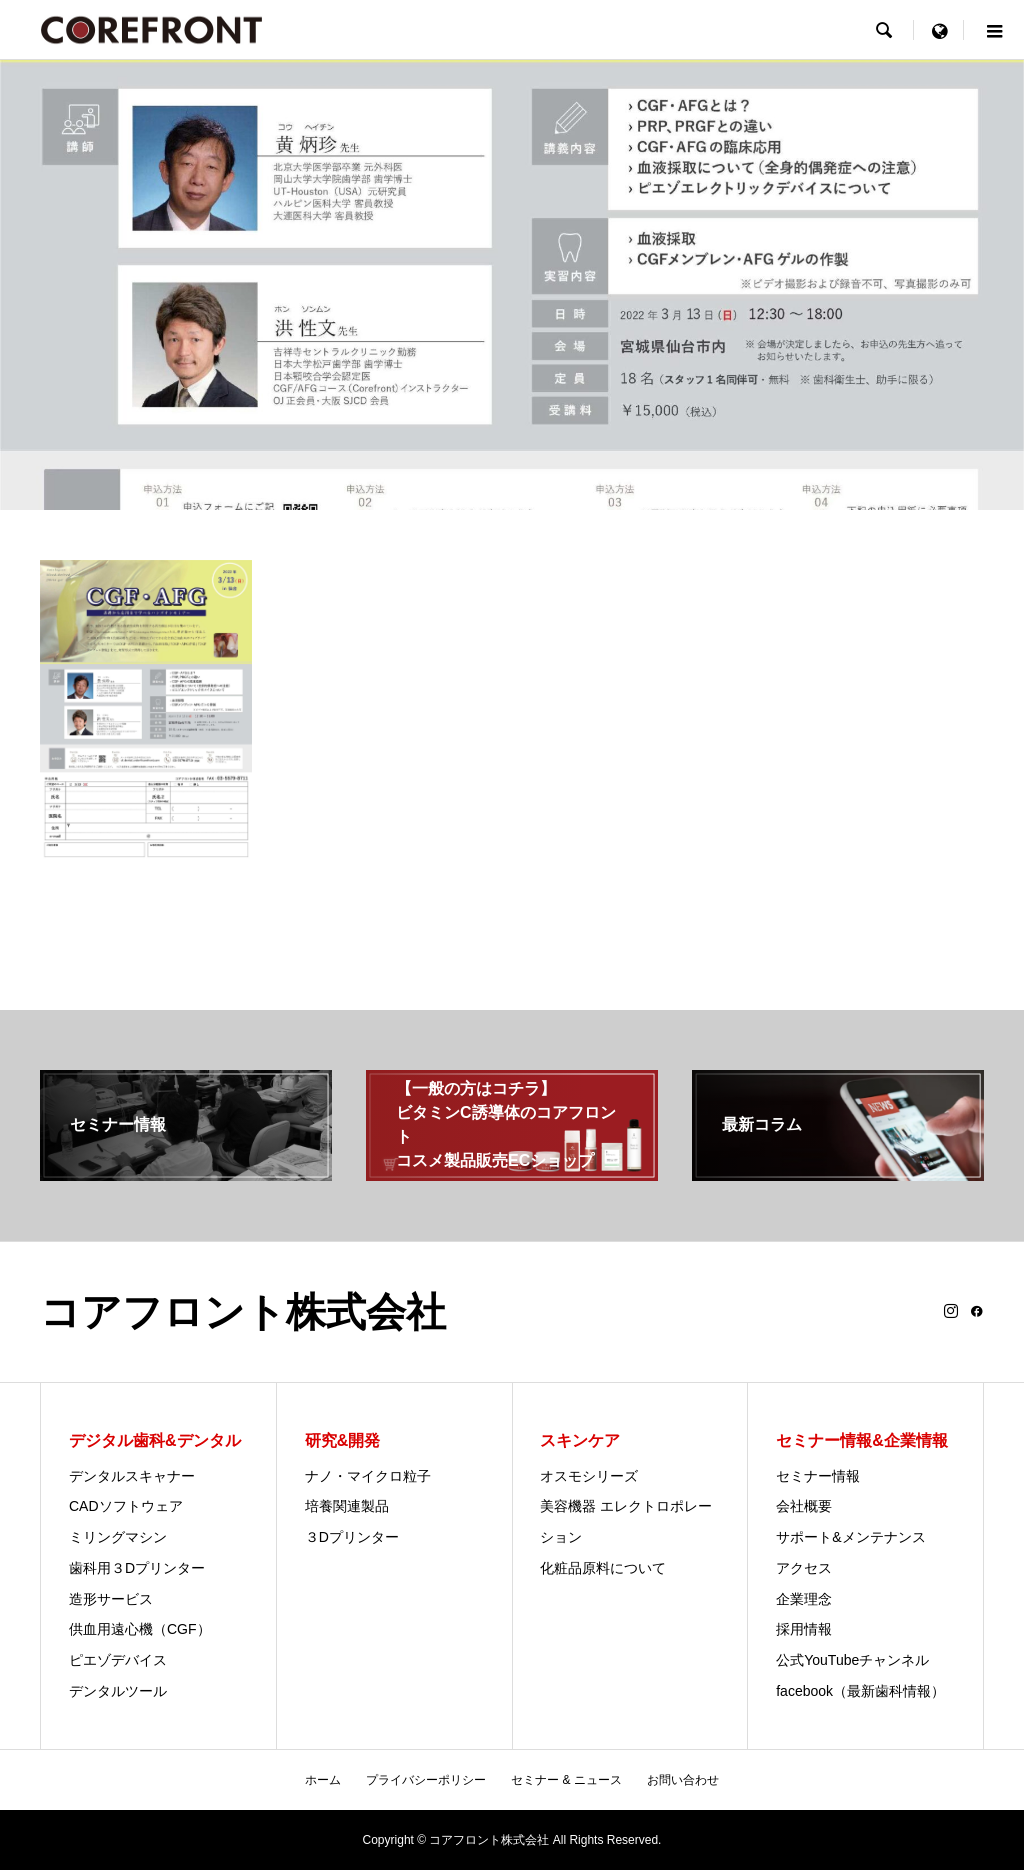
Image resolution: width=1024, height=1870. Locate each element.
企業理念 (804, 1599)
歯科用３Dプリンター (137, 1568)
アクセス (804, 1568)
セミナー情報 (818, 1476)
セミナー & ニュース (566, 1780)
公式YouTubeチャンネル (852, 1660)
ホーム (323, 1780)
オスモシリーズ (589, 1476)
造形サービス (111, 1599)
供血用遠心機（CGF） (140, 1629)
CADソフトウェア (126, 1506)
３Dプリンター (352, 1537)
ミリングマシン (118, 1537)
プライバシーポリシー (426, 1780)
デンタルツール (118, 1691)
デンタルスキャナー (132, 1476)
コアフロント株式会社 (243, 1312)
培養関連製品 (347, 1506)
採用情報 (804, 1629)
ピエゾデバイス (118, 1660)
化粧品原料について (603, 1568)
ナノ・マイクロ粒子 (368, 1476)
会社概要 (804, 1506)
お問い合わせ (683, 1780)
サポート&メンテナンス (850, 1537)
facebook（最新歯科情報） (860, 1691)
